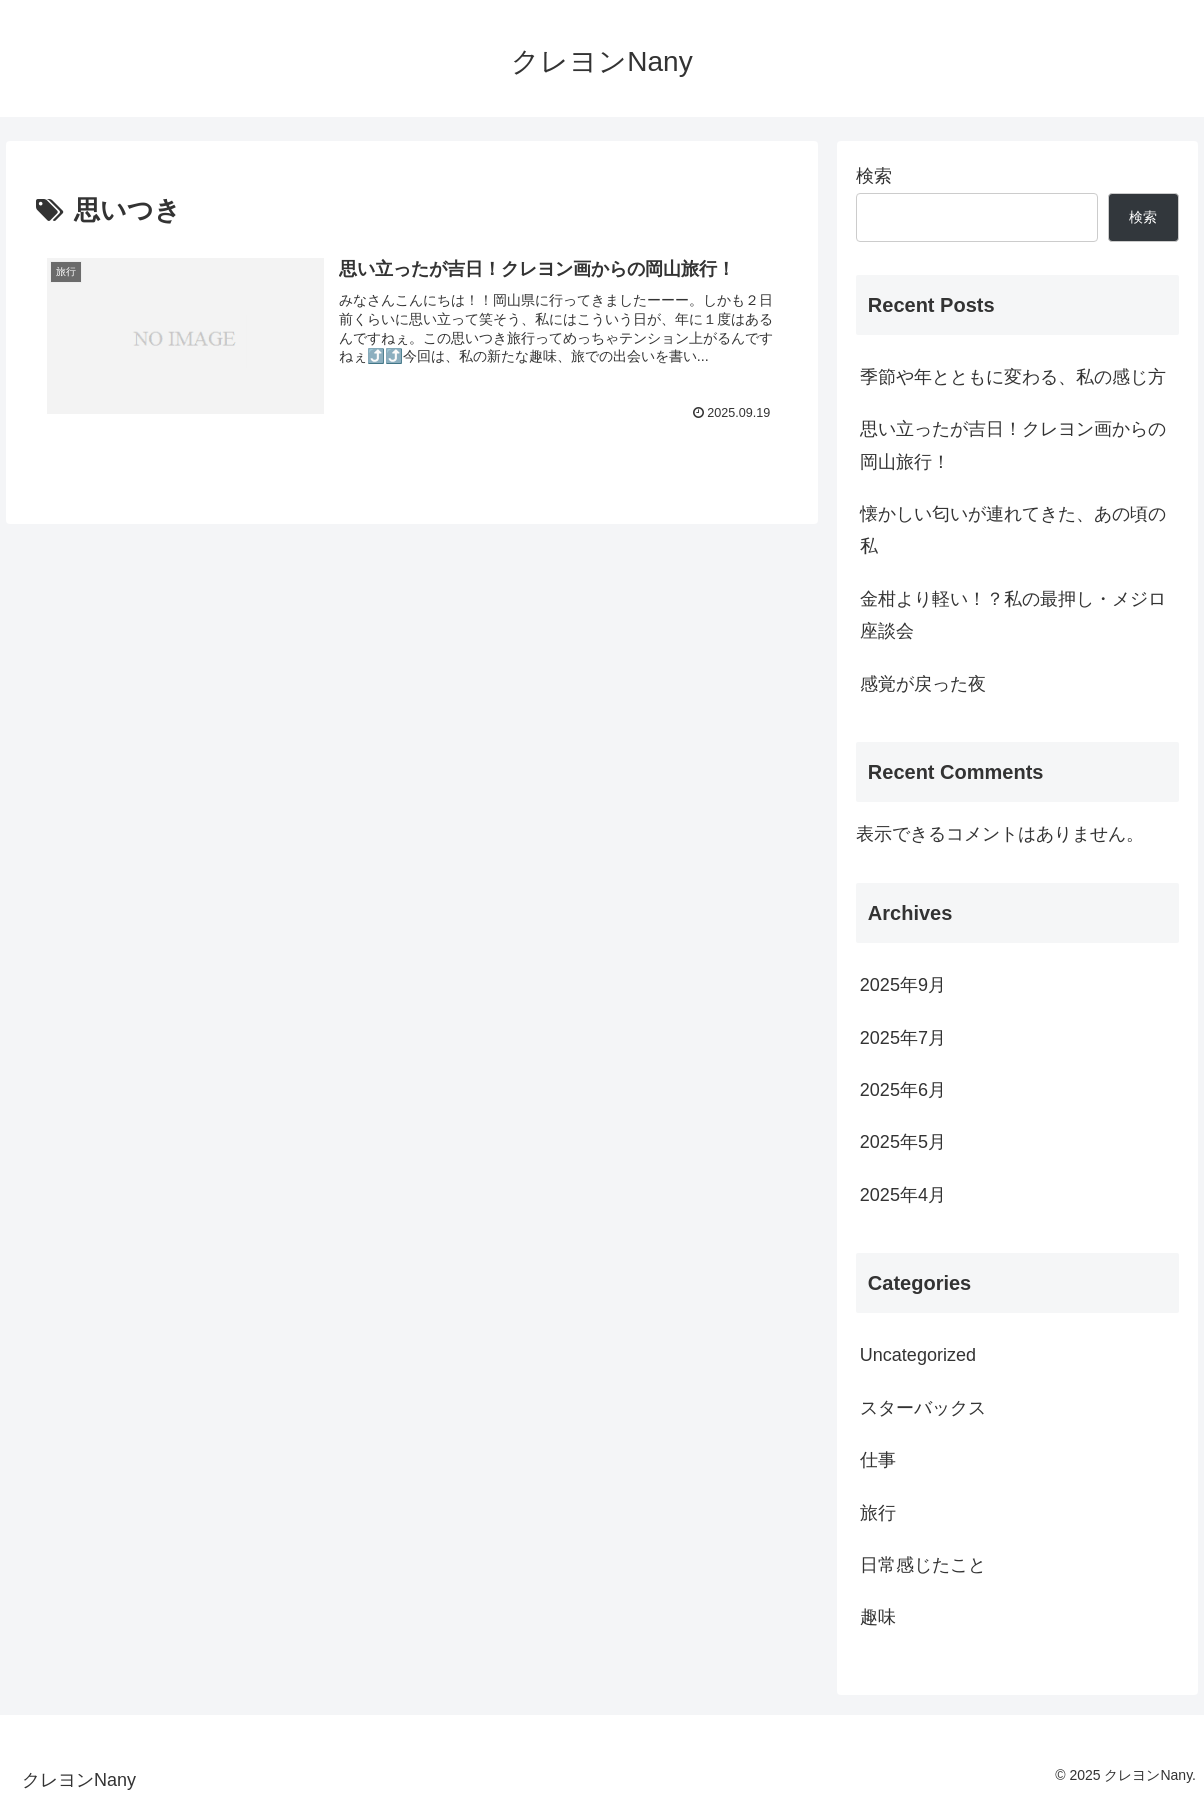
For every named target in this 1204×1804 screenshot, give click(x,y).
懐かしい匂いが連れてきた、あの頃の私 (1013, 530)
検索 (874, 176)
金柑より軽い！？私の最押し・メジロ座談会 (1013, 615)
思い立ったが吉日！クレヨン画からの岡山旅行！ (1013, 445)
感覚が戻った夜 (923, 684)
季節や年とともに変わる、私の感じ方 (1013, 377)
